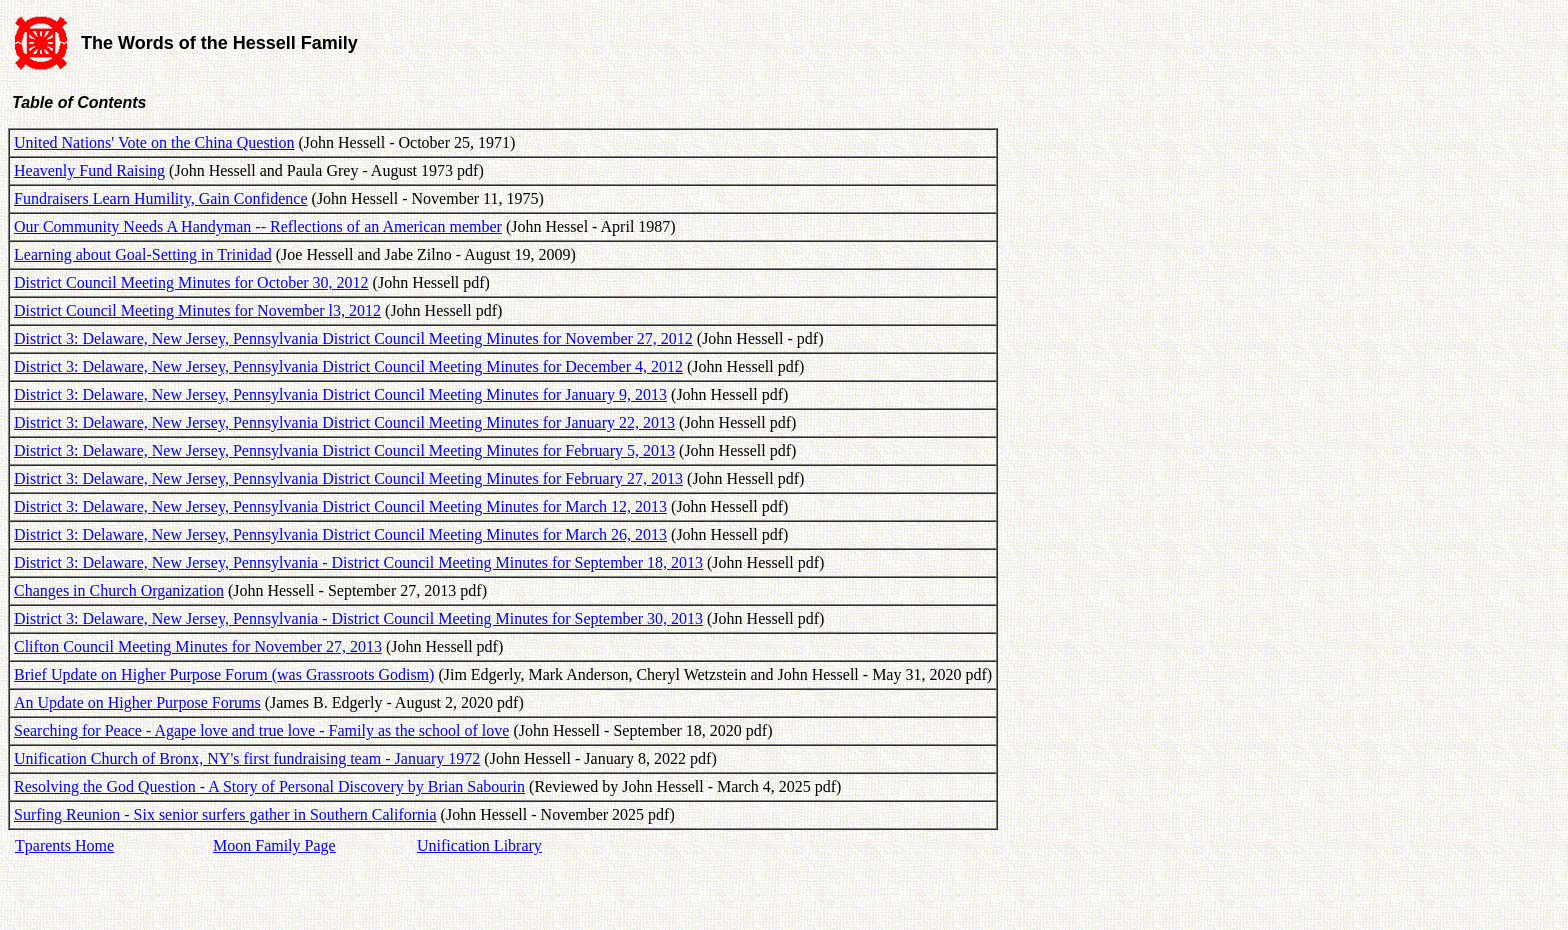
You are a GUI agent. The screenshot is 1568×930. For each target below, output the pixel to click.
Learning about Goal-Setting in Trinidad (143, 254)
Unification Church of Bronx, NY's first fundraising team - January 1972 (247, 758)
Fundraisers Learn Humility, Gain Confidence (161, 198)
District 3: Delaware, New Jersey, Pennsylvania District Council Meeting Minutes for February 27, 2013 (348, 478)
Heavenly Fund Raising (89, 170)
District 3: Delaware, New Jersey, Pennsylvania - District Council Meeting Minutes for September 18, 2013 (358, 562)
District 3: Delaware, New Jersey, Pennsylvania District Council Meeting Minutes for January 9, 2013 (340, 394)
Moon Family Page (274, 845)
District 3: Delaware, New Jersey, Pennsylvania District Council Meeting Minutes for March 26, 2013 (340, 534)
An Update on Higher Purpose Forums (137, 702)
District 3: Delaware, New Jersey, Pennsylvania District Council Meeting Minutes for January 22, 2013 (344, 422)
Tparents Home (64, 845)
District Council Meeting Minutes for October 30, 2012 (191, 282)
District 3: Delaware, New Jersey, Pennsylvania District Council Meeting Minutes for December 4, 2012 (348, 366)
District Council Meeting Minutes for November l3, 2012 (197, 310)
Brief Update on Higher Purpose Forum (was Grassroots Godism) (224, 674)
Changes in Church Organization (119, 590)
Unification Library (479, 845)
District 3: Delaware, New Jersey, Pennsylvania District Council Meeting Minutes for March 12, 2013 (340, 506)
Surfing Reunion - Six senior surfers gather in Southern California (225, 814)
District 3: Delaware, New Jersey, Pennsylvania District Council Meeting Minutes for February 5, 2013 (344, 450)
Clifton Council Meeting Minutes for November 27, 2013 (198, 646)
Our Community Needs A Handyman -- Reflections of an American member (258, 226)
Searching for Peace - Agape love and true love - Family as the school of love (261, 730)
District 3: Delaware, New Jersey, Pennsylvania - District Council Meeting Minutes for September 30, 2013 (358, 618)
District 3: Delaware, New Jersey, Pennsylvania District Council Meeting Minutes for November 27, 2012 (353, 338)
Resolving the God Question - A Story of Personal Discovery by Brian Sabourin (269, 786)
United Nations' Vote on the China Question (154, 142)
